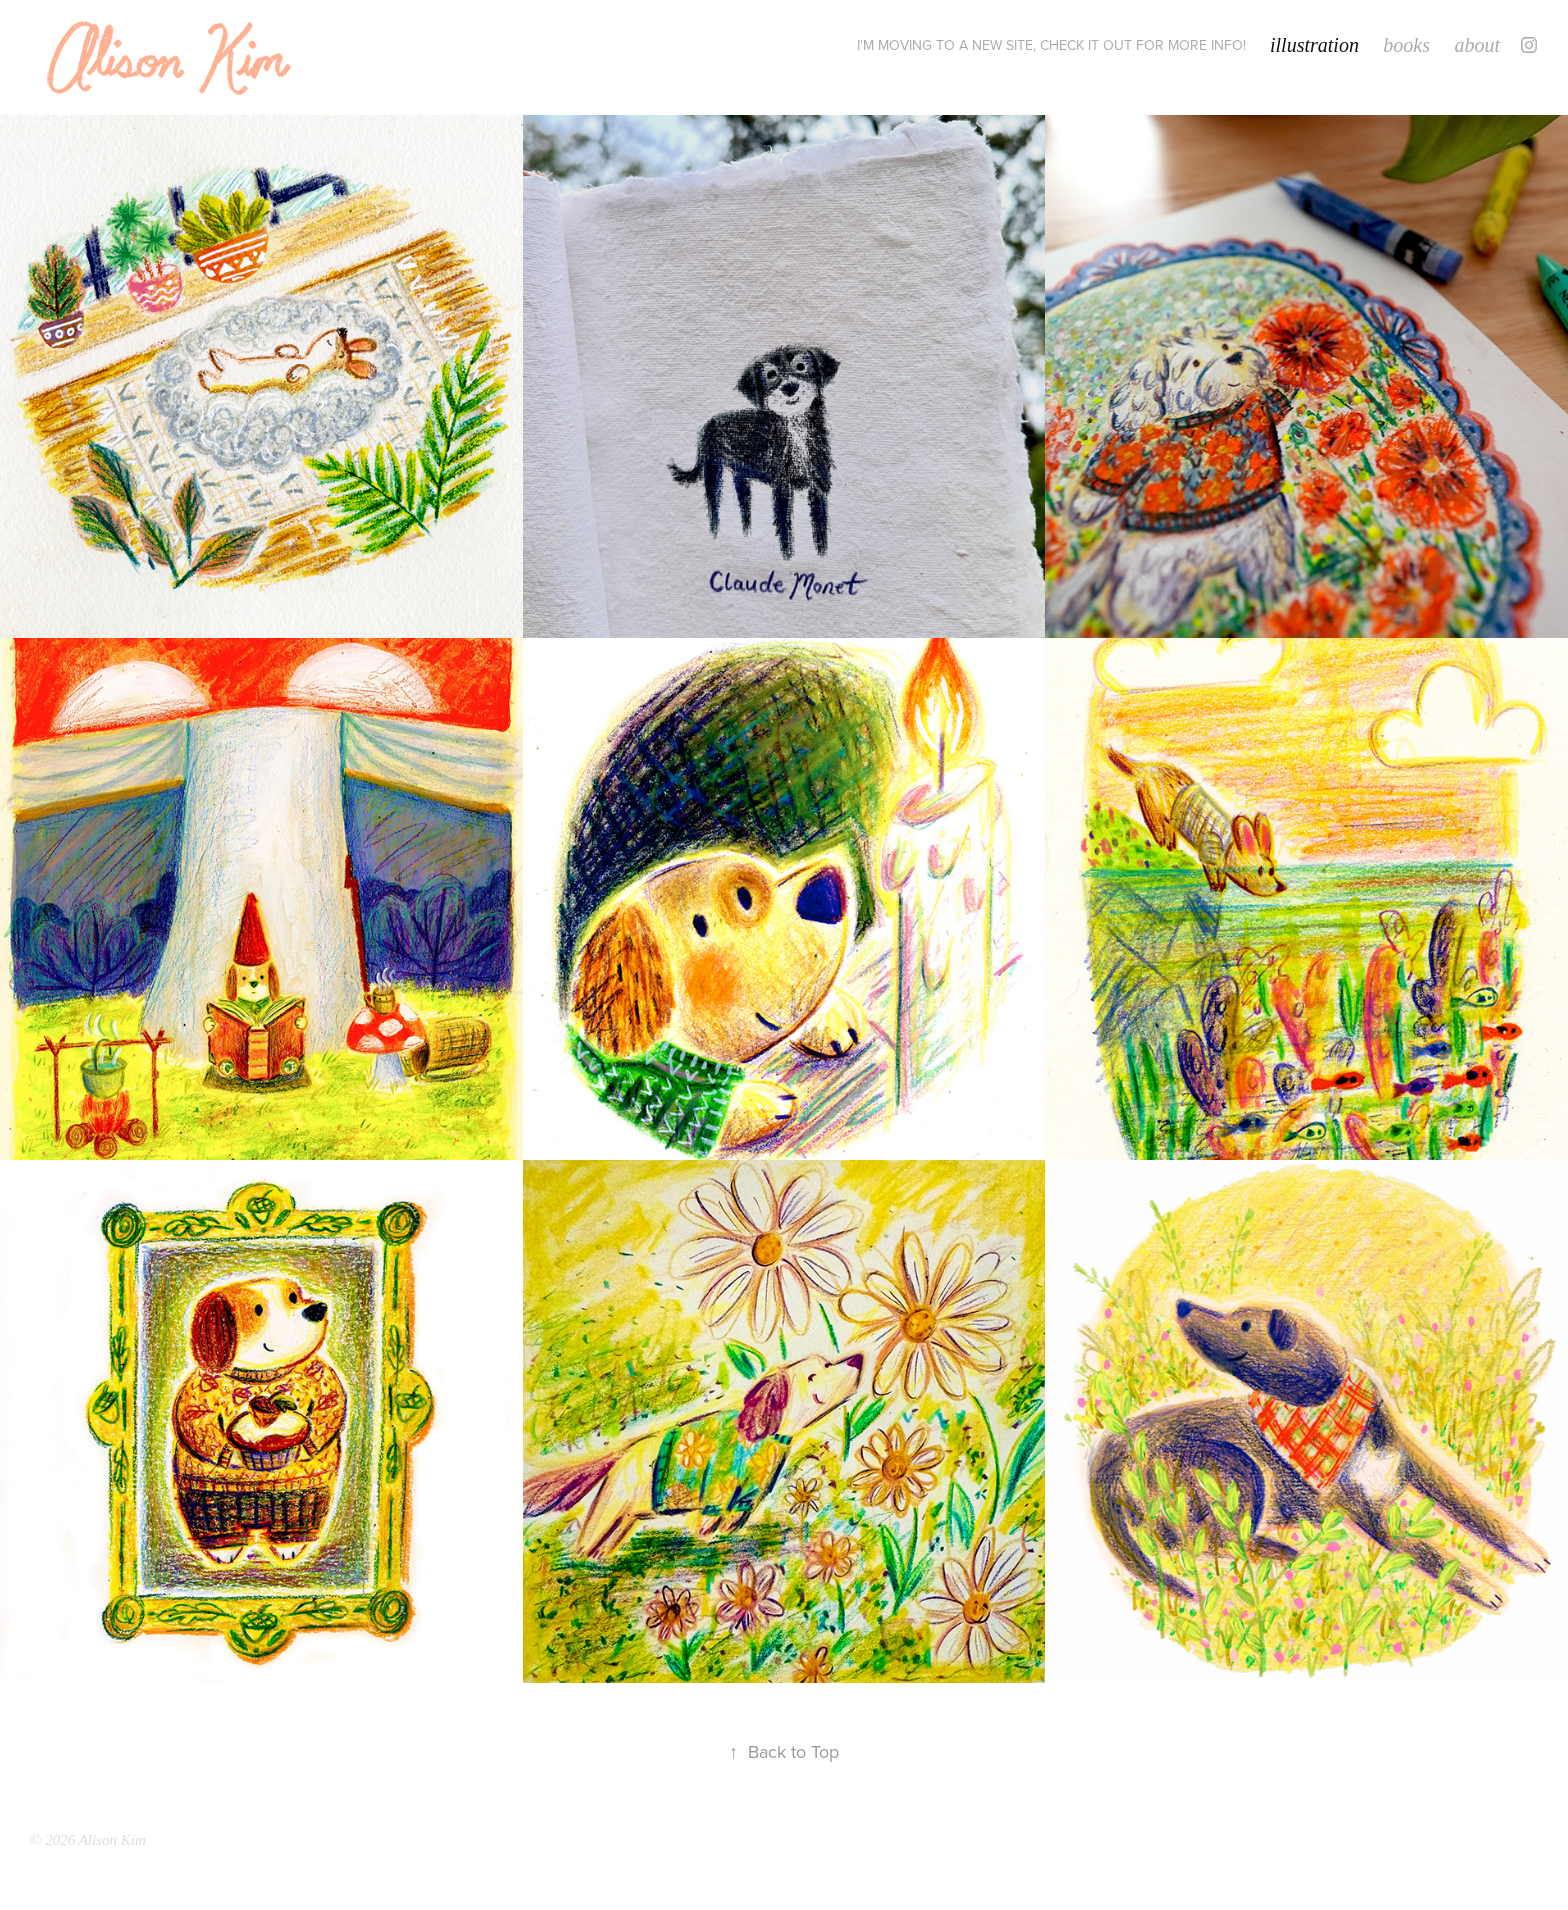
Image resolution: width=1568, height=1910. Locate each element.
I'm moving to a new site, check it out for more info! (1051, 45)
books (1406, 45)
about (1477, 45)
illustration (1314, 45)
